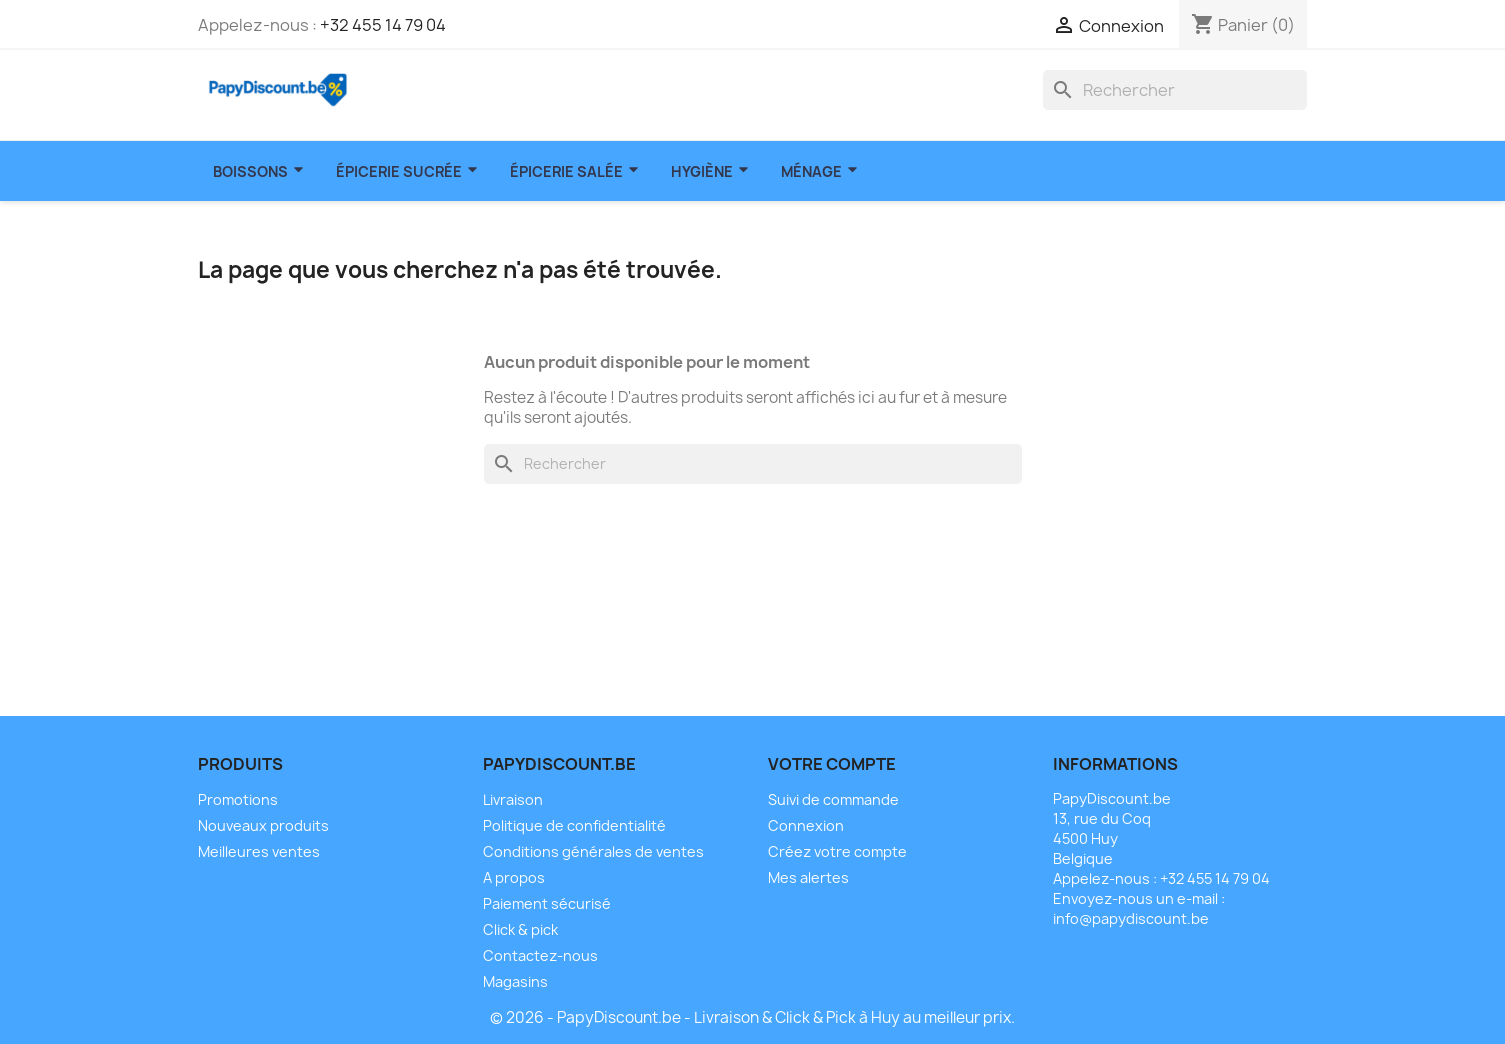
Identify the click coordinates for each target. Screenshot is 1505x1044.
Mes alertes (808, 877)
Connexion (806, 825)
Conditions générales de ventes (593, 851)
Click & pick (520, 929)
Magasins (515, 981)
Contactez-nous (540, 955)
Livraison (513, 799)
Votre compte (832, 764)
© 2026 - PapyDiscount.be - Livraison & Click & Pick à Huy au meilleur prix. (752, 1017)
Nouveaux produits (263, 825)
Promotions (238, 799)
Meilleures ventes (259, 851)
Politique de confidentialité (574, 825)
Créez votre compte (837, 851)
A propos (514, 877)
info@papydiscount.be (1131, 918)
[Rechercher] (1175, 90)
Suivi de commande (833, 799)
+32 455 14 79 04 (383, 25)
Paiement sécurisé (547, 903)
